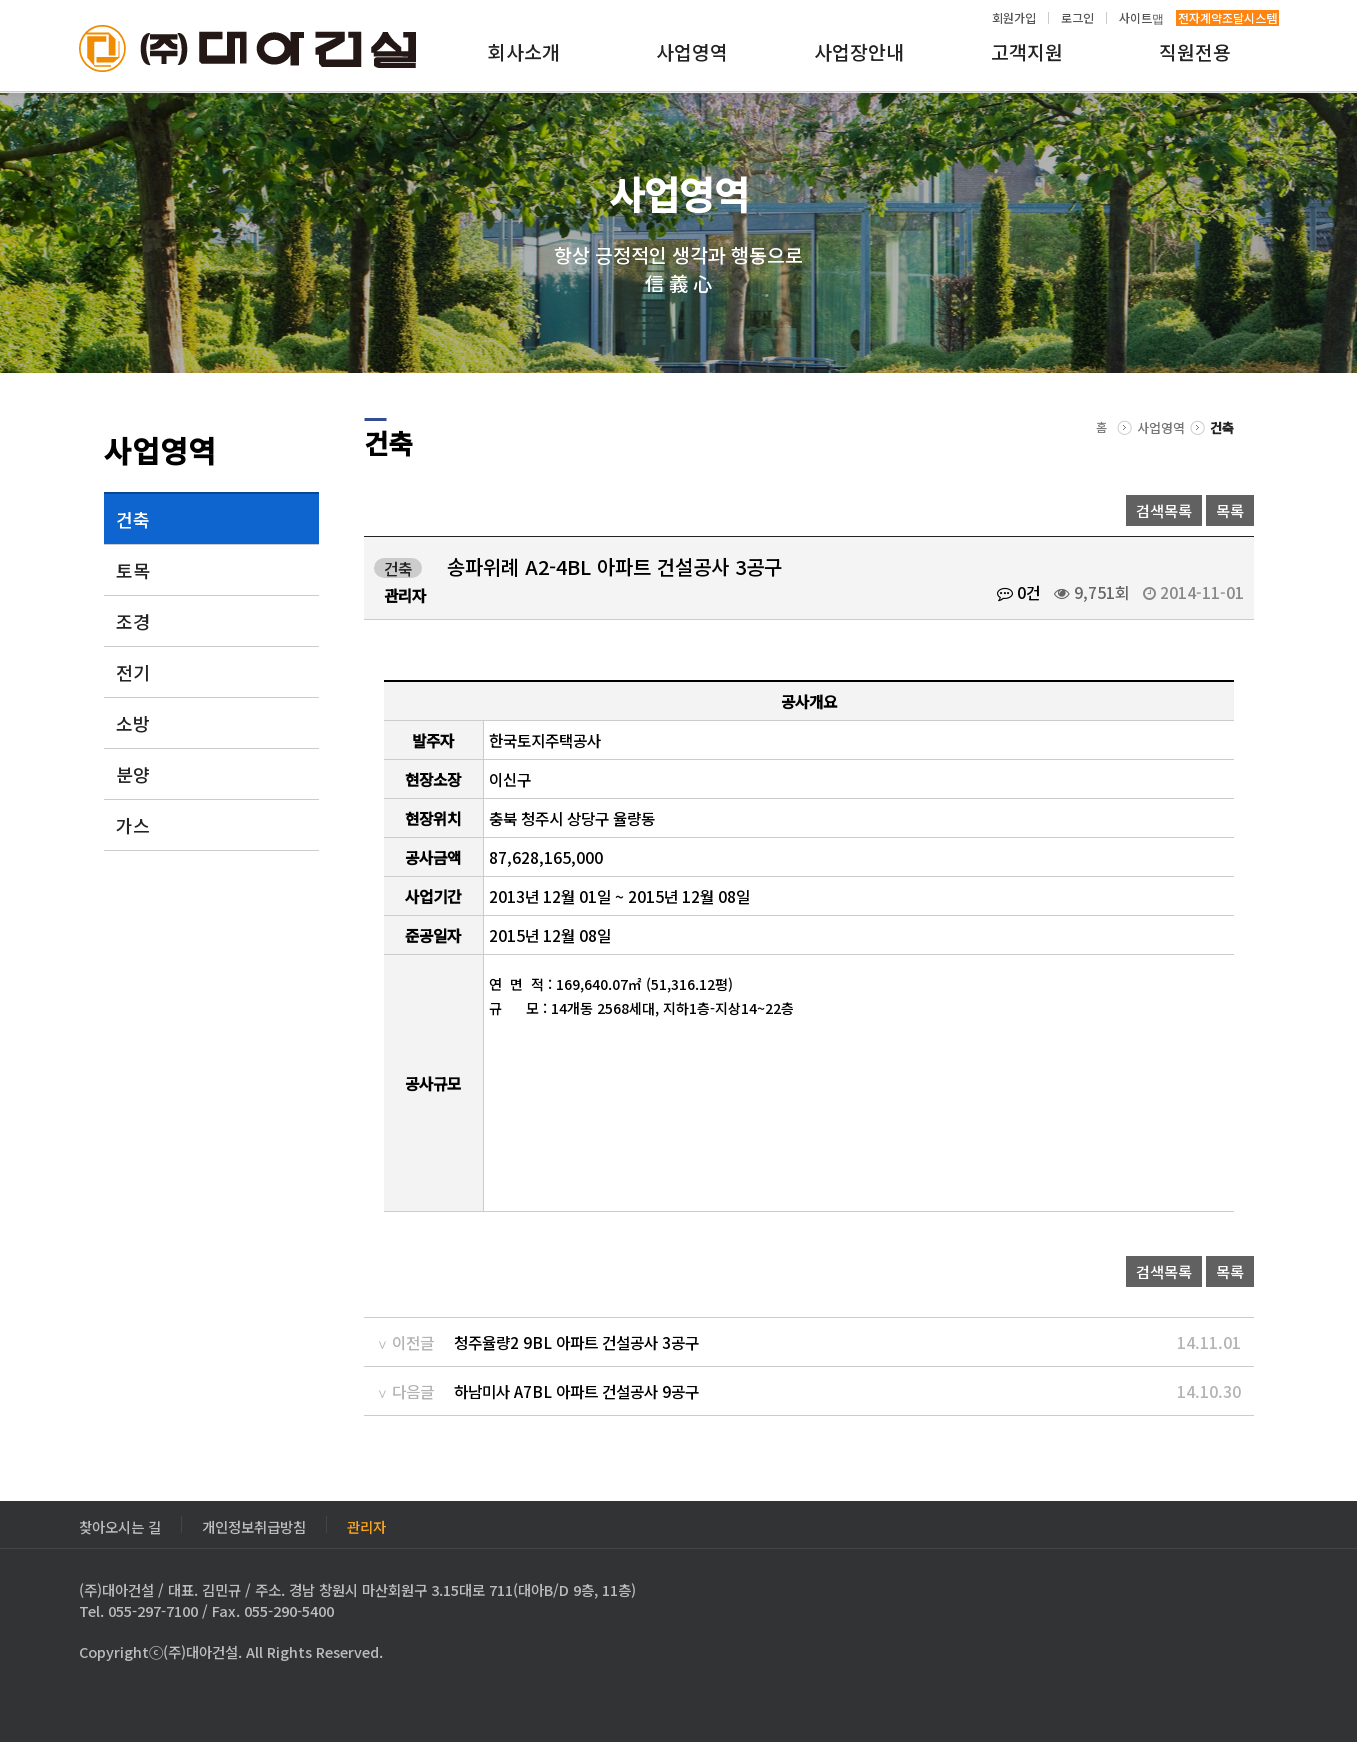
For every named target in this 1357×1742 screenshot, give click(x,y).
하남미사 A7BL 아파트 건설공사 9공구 (576, 1391)
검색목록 (1164, 510)
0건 (1018, 592)
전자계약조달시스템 (1227, 18)
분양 (133, 774)
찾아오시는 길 (120, 1524)
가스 (133, 825)
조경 (133, 621)
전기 (133, 672)
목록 (1230, 510)
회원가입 (1014, 18)
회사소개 (524, 52)
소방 (133, 723)
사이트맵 (1141, 18)
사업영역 (692, 52)
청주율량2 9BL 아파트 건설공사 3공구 (576, 1342)
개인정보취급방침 (254, 1524)
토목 (133, 570)
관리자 (366, 1524)
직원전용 (1195, 52)
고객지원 (1027, 52)
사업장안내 (859, 52)
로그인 (1077, 18)
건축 (133, 519)
